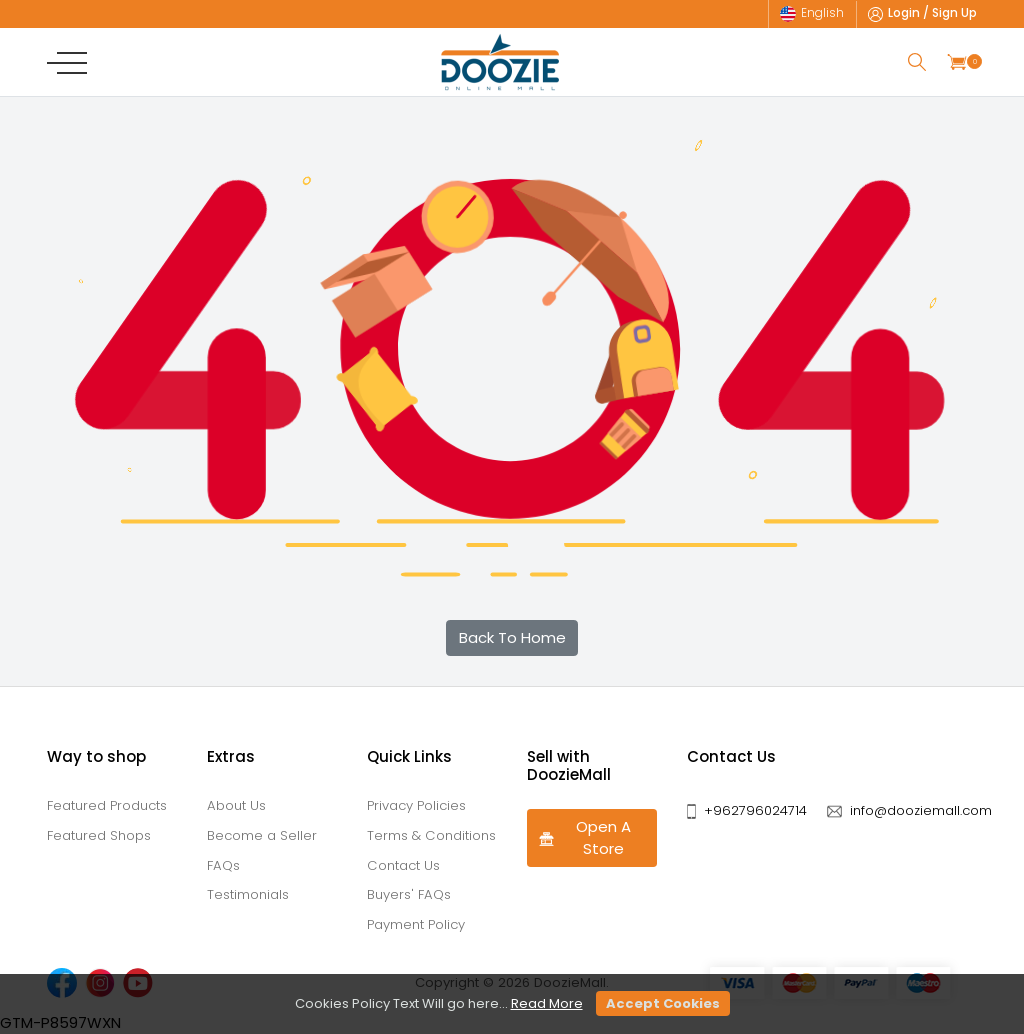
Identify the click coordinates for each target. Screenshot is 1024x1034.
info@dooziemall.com (921, 810)
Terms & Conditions (431, 835)
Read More (547, 1003)
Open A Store (584, 838)
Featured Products (107, 805)
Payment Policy (416, 924)
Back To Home (512, 637)
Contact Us (403, 865)
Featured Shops (99, 835)
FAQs (223, 865)
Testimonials (248, 894)
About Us (236, 805)
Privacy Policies (416, 805)
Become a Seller (262, 835)
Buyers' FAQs (409, 894)
